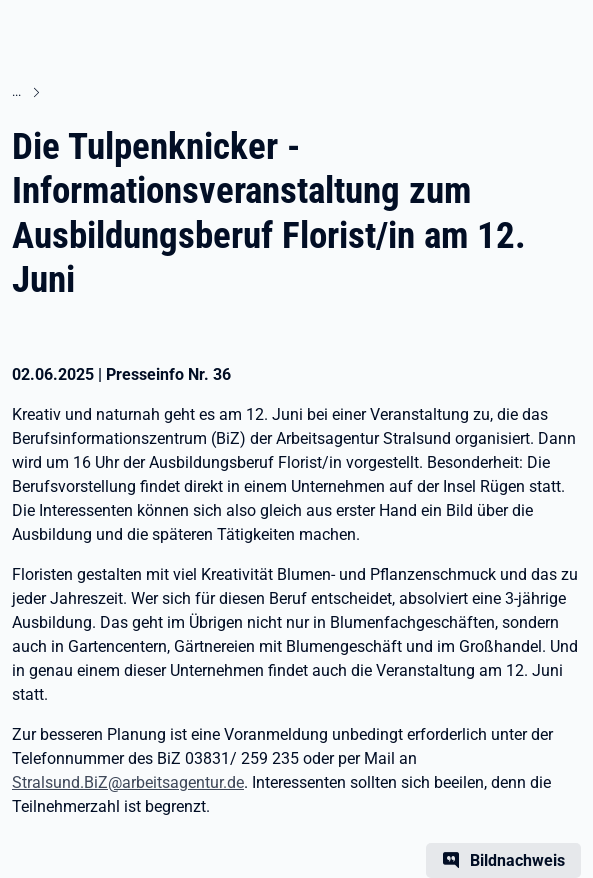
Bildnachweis (517, 860)
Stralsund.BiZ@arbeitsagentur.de (128, 782)
